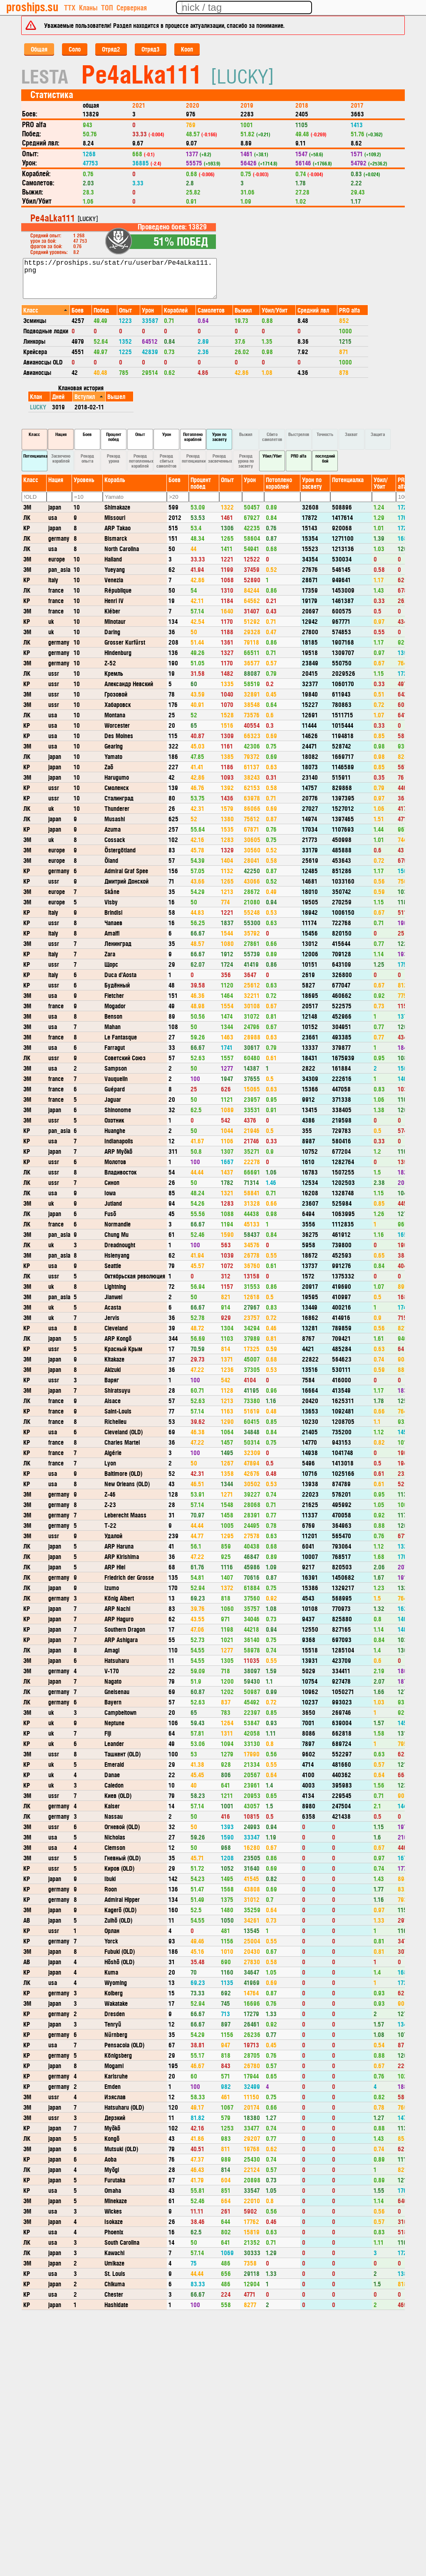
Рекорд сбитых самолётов (166, 461)
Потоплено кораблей (193, 436)
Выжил (246, 434)
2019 (246, 105)
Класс (34, 434)
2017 (357, 105)
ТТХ (69, 7)
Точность (325, 434)
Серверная (131, 7)
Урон (166, 434)
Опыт (140, 434)
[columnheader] (46, 310)
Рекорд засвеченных (220, 458)
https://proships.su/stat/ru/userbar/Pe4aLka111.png (120, 278)
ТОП (107, 7)
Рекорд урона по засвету (246, 461)
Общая (39, 48)
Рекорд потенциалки (194, 458)
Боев (87, 434)
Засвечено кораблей (60, 458)
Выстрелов (298, 434)
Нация (61, 434)
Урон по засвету (219, 436)
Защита (378, 434)
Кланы (88, 7)
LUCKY (38, 406)
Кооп (187, 48)
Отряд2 (111, 48)
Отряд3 (150, 48)
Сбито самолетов (272, 436)
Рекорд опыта (87, 458)
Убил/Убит (272, 456)
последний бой (325, 458)
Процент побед (113, 436)
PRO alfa (298, 456)
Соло (75, 48)
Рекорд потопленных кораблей (141, 461)
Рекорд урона (113, 458)
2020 (192, 105)
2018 (301, 105)
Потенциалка (35, 456)
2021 (138, 105)
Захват (351, 434)
